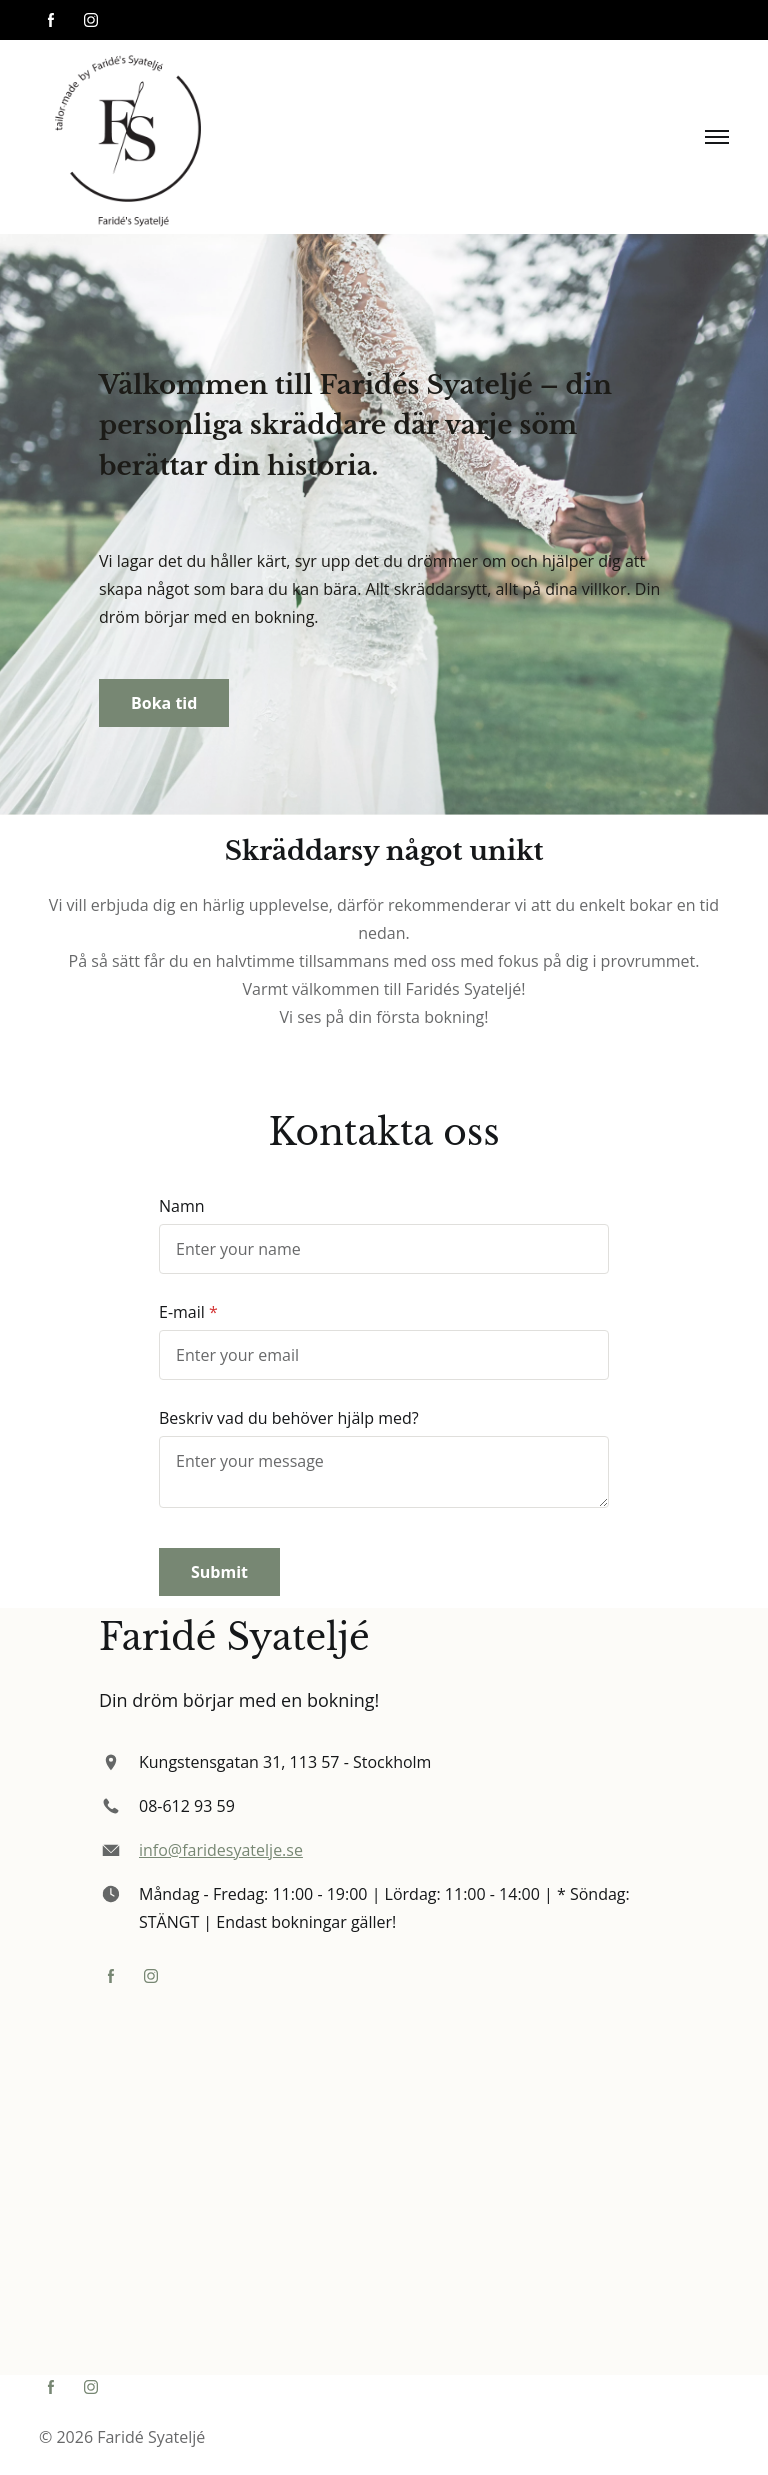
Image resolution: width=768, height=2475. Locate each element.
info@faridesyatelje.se (221, 1850)
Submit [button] (219, 1572)
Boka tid (164, 703)
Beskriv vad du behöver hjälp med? (289, 1418)
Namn (182, 1206)
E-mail (182, 1312)
